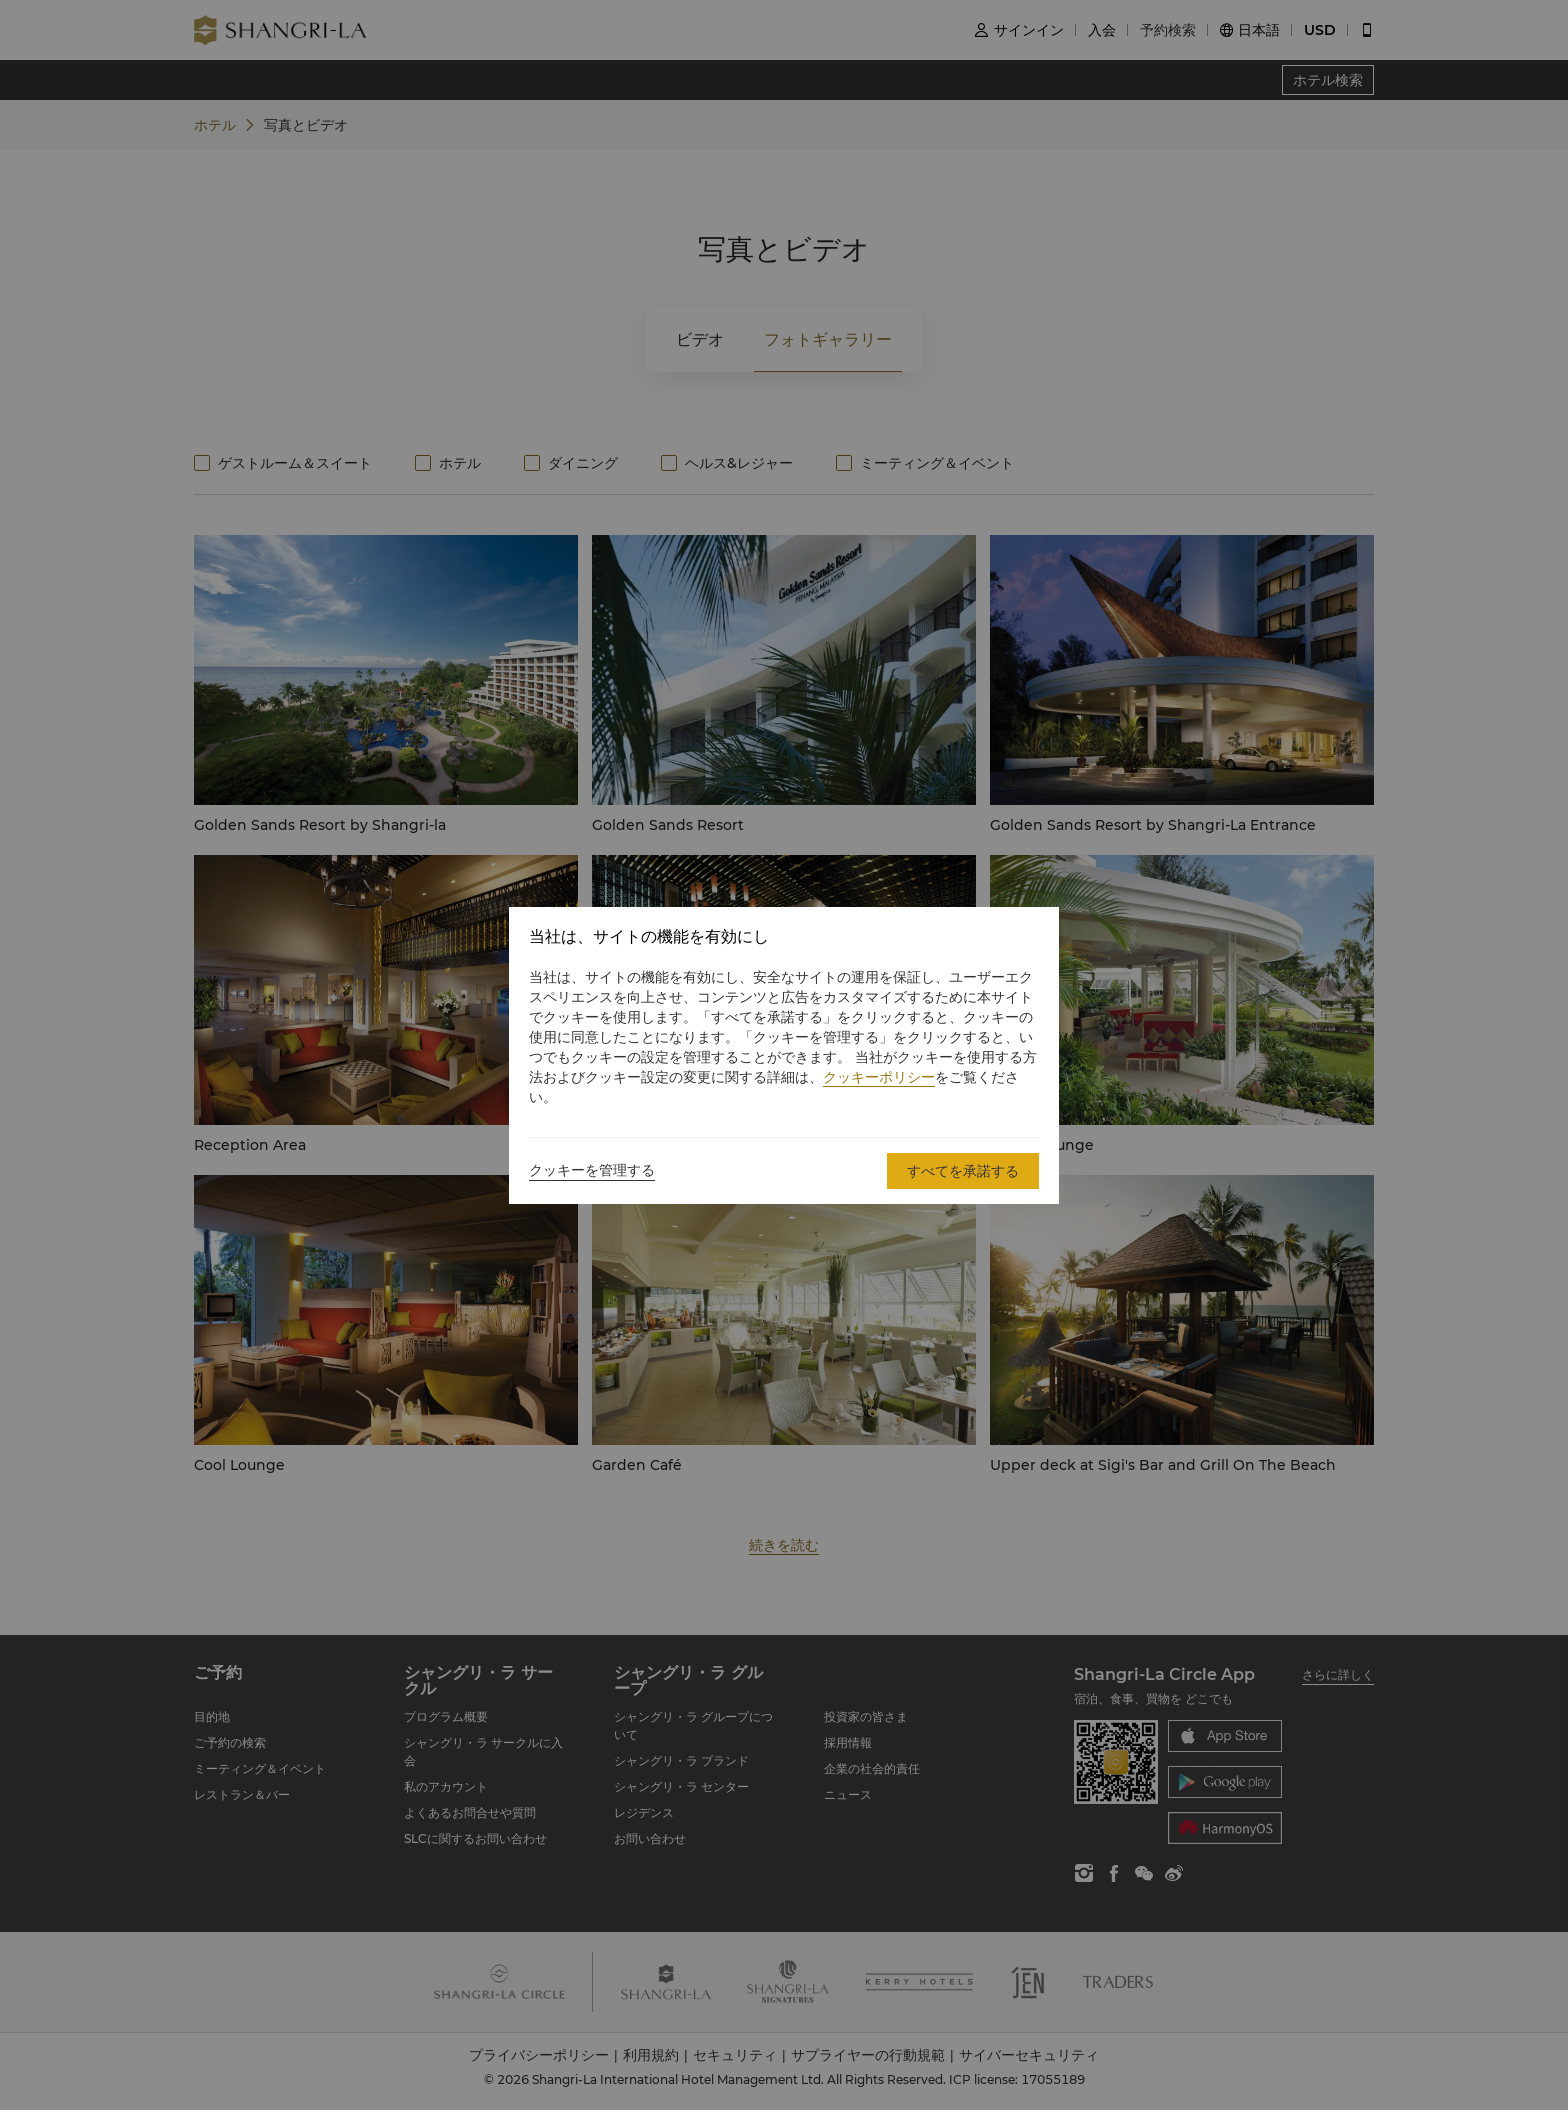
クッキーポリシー (879, 1077)
